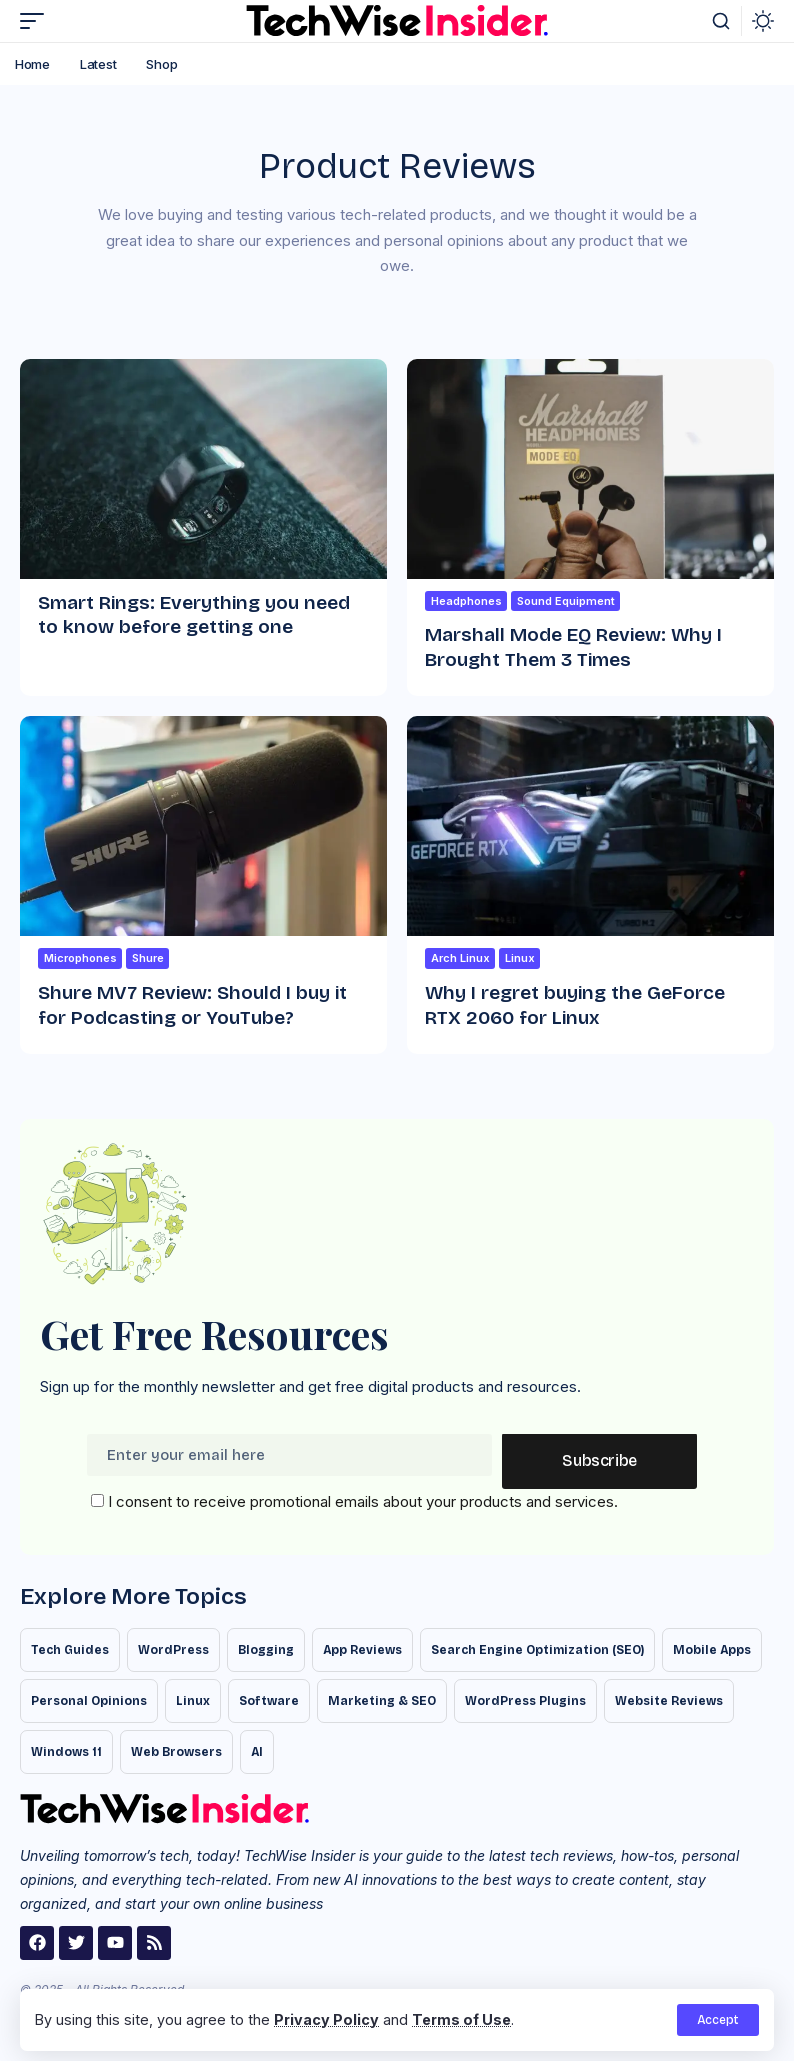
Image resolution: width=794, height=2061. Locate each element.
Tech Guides (70, 1650)
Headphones (466, 601)
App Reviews (362, 1650)
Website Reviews (669, 1701)
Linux (520, 958)
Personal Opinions (89, 1701)
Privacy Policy (326, 2019)
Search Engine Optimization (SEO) (537, 1650)
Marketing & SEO (382, 1701)
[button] (718, 2020)
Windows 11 (66, 1752)
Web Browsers (176, 1752)
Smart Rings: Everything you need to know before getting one (194, 615)
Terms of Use (461, 2019)
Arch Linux (460, 958)
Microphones (80, 958)
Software (269, 1701)
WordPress (173, 1650)
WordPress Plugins (525, 1701)
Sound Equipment (566, 601)
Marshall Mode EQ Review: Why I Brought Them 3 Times (573, 647)
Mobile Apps (712, 1650)
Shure (148, 958)
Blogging (266, 1650)
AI (257, 1752)
